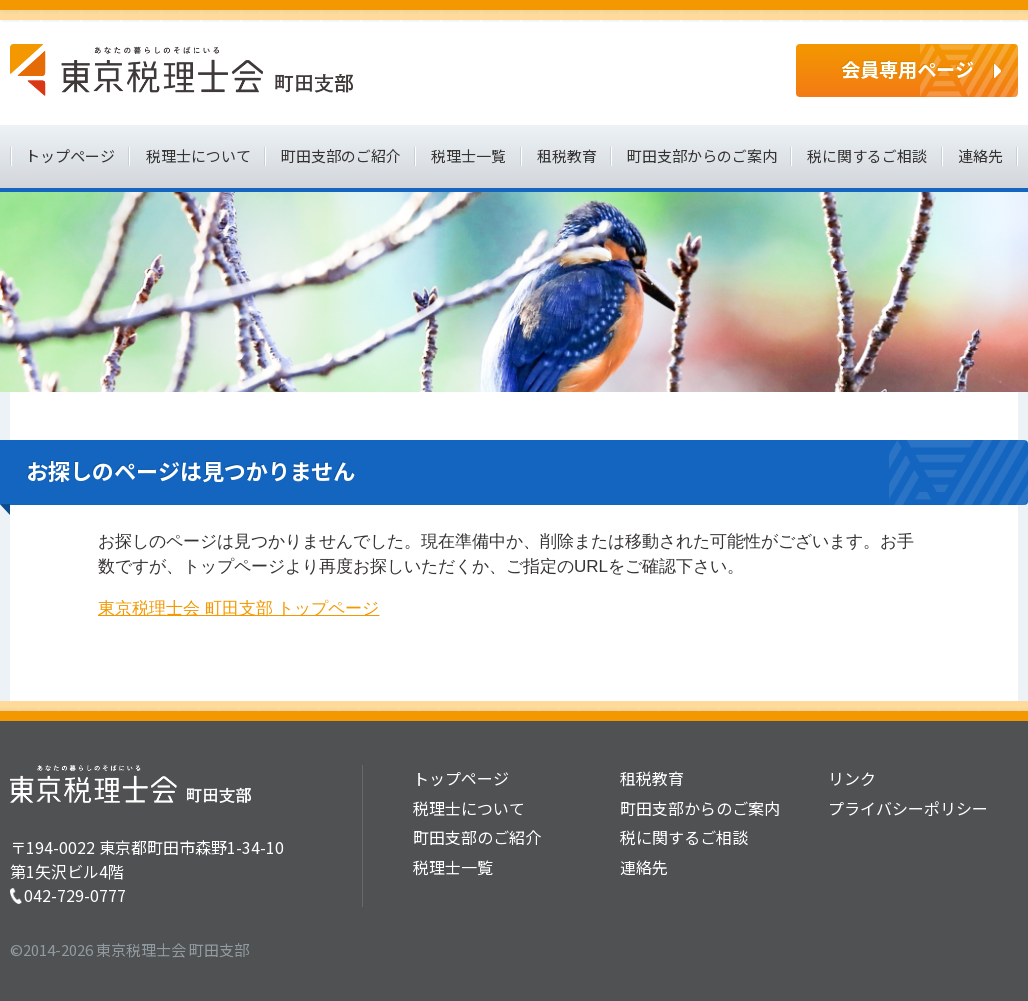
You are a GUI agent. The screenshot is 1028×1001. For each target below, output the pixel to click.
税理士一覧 (468, 155)
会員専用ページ (907, 68)
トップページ (70, 155)
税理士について (198, 155)
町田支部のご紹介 (341, 155)
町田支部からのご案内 (702, 155)
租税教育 (567, 155)
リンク (852, 778)
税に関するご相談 (867, 155)
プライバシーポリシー (908, 808)
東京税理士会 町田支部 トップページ (238, 608)
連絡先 (980, 155)
